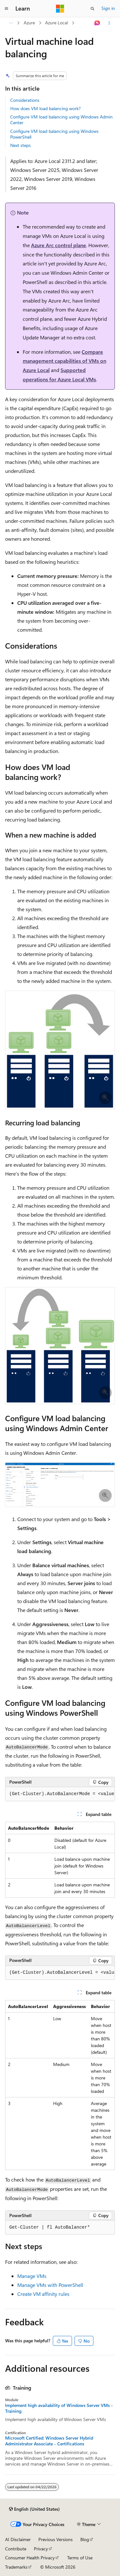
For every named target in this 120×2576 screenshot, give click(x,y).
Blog (84, 2539)
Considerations (24, 100)
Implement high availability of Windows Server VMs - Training (59, 2408)
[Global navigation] (6, 8)
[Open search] (92, 8)
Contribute (15, 2549)
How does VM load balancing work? (45, 108)
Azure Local (56, 23)
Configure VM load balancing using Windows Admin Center (61, 120)
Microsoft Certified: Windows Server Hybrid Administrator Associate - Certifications (49, 2441)
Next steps (20, 145)
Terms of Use (79, 2558)
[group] (60, 1794)
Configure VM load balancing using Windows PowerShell (54, 134)
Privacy (41, 2549)
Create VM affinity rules (43, 2293)
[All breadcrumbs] (10, 23)
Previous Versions (55, 2539)
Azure (29, 23)
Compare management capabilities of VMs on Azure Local (64, 361)
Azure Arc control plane (58, 245)
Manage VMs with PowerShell (50, 2284)
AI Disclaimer (18, 2539)
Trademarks (16, 2567)
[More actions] (109, 23)
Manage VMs (31, 2275)
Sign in (108, 8)
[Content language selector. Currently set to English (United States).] (34, 2509)
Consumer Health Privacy (30, 2558)
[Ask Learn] (97, 23)
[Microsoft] (60, 8)
